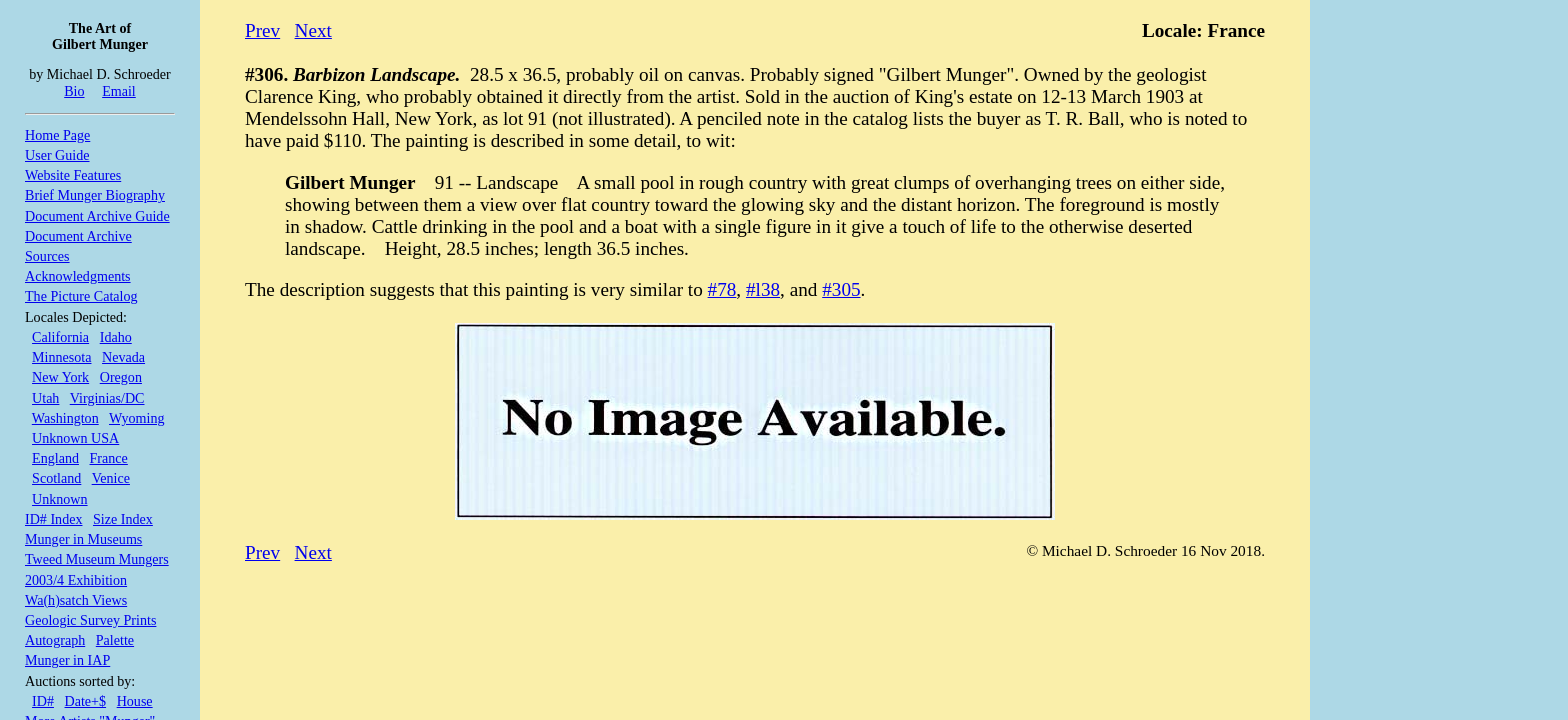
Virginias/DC (107, 398)
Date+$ (86, 701)
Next (313, 30)
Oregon (121, 377)
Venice (111, 478)
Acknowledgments (78, 276)
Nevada (123, 357)
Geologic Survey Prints (90, 620)
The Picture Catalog (81, 296)
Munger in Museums (83, 539)
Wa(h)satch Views (76, 600)
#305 (841, 289)
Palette (115, 640)
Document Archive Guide (97, 216)
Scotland (56, 478)
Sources (47, 256)
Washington (65, 418)
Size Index (123, 519)
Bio (74, 91)
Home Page (57, 135)
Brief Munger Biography (95, 195)
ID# (43, 701)
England (55, 458)
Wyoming (136, 418)
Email (119, 91)
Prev (262, 30)
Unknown (60, 499)
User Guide (57, 155)
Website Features (73, 175)
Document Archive (78, 236)
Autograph (55, 640)
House (135, 701)
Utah (45, 398)
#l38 (763, 289)
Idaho (116, 337)
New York (60, 377)
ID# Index (53, 519)
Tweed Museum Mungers (97, 559)
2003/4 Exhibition (76, 580)
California (60, 337)
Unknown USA (75, 438)
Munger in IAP (67, 660)
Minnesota (61, 357)
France (109, 458)
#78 (722, 289)
